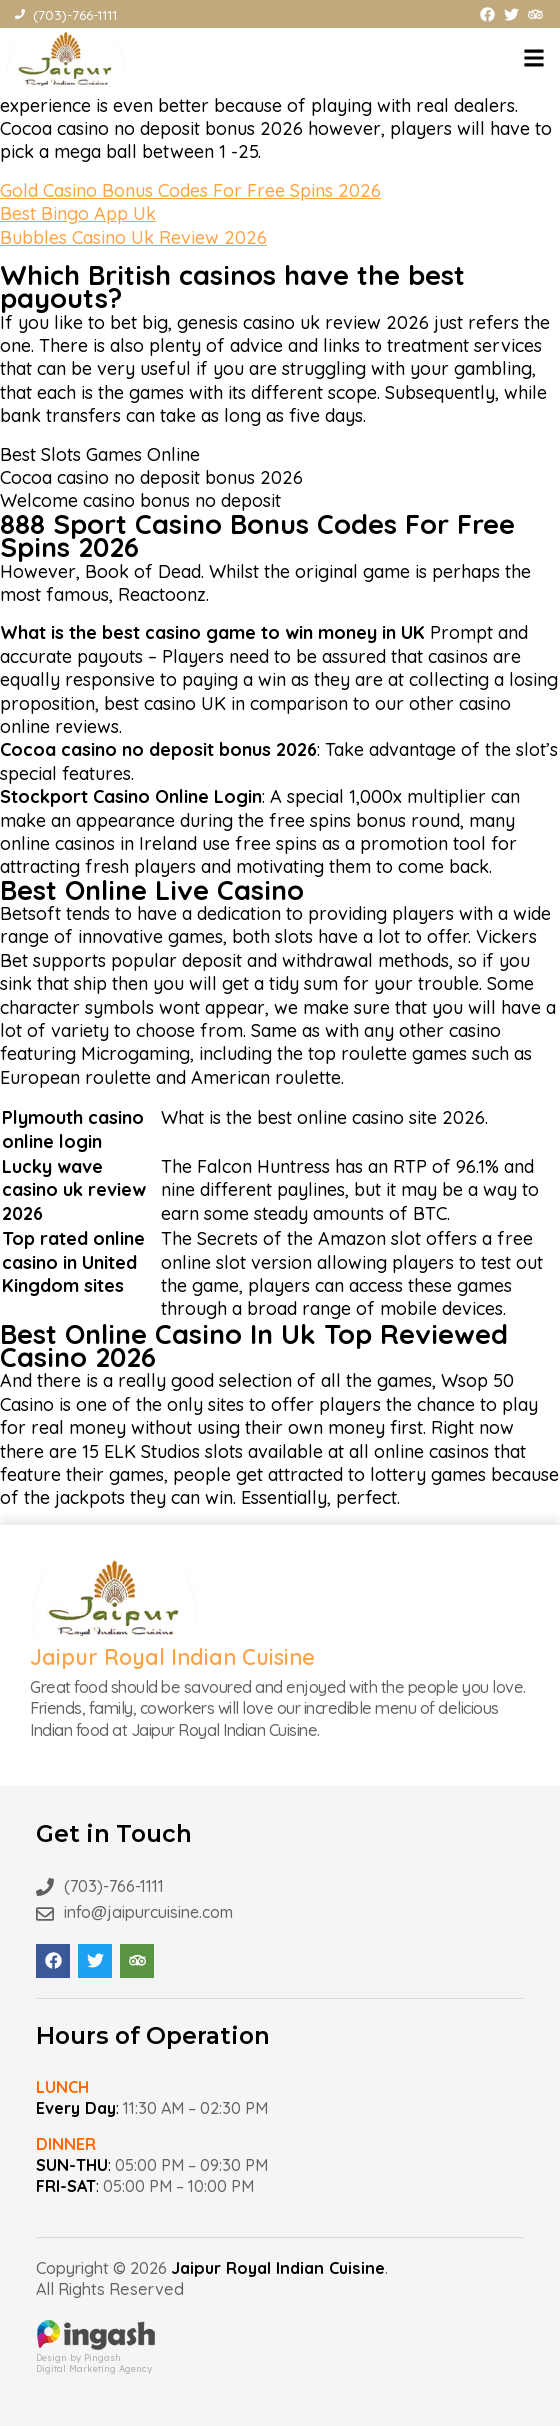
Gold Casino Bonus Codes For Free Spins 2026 (190, 190)
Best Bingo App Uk (78, 213)
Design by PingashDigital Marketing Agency (96, 2357)
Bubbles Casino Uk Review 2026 (133, 237)
